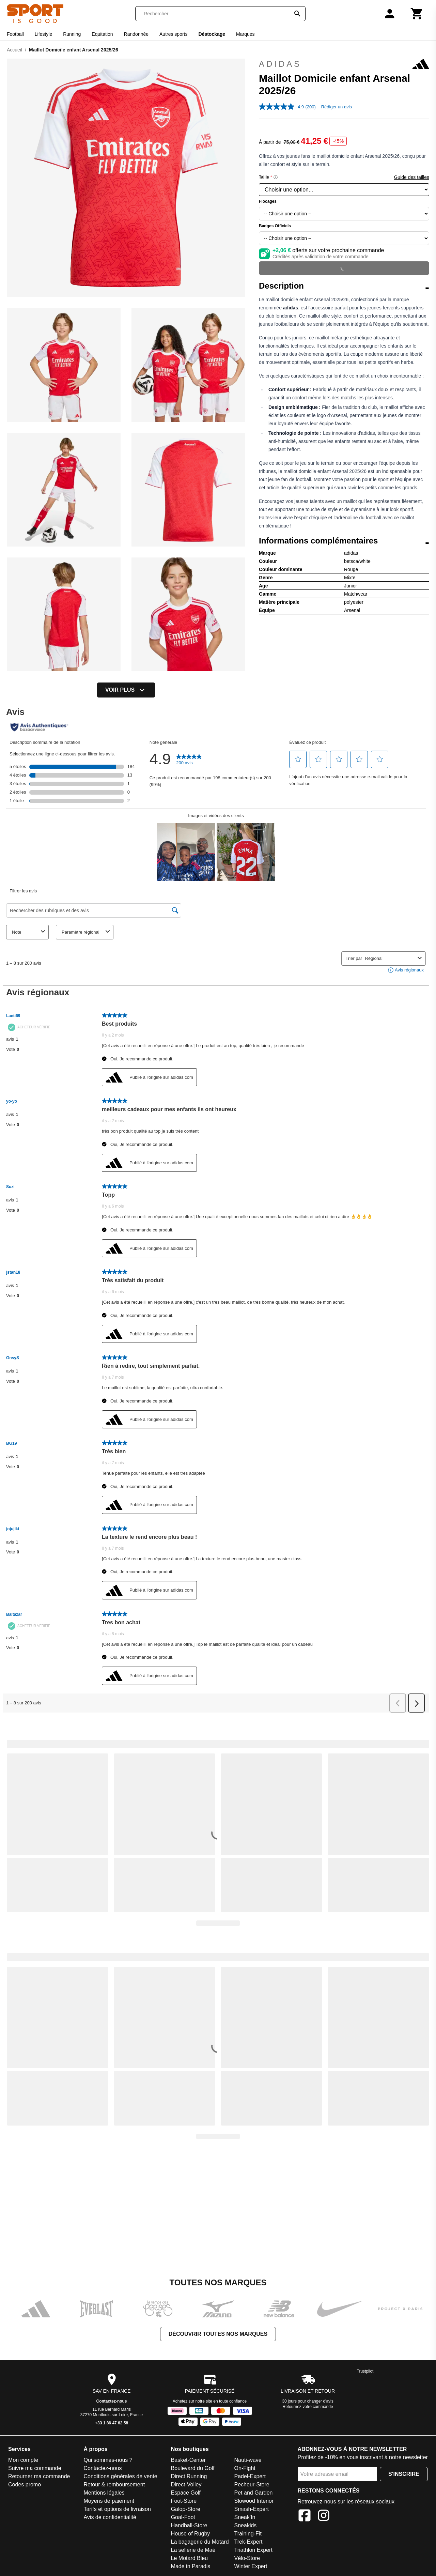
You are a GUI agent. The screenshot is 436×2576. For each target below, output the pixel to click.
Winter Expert (250, 2566)
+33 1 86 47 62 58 (111, 2423)
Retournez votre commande (308, 2406)
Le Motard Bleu (189, 2558)
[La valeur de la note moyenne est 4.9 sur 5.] (282, 106)
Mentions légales (103, 2493)
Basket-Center (188, 2460)
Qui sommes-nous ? (107, 2460)
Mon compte (23, 2460)
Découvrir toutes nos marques (218, 2334)
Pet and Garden (253, 2493)
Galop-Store (185, 2509)
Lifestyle (43, 34)
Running (72, 34)
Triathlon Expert (253, 2550)
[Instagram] (323, 2517)
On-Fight (244, 2468)
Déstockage (212, 34)
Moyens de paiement (108, 2501)
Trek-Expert (248, 2542)
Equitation (102, 34)
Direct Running (189, 2476)
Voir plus (126, 690)
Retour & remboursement (114, 2484)
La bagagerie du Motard (200, 2542)
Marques (245, 34)
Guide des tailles (411, 177)
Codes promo (24, 2484)
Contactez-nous (111, 2401)
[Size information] (275, 177)
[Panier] (417, 13)
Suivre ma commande (34, 2468)
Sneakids (245, 2525)
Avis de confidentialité (109, 2517)
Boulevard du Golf (193, 2468)
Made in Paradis (191, 2566)
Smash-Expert (251, 2509)
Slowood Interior (254, 2501)
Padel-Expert (250, 2476)
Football (15, 34)
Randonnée (136, 34)
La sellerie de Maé (193, 2550)
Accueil (14, 49)
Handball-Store (189, 2525)
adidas (344, 64)
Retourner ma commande (39, 2476)
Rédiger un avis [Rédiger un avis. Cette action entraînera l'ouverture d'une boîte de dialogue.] (336, 106)
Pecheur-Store (251, 2484)
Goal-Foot (183, 2517)
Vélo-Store (247, 2558)
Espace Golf (186, 2493)
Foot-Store (184, 2501)
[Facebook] (304, 2517)
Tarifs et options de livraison (117, 2509)
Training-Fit (248, 2533)
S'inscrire (403, 2474)
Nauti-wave (248, 2460)
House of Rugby (190, 2533)
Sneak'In (244, 2517)
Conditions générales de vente (120, 2476)
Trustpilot (365, 2371)
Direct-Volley (186, 2484)
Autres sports (173, 34)
